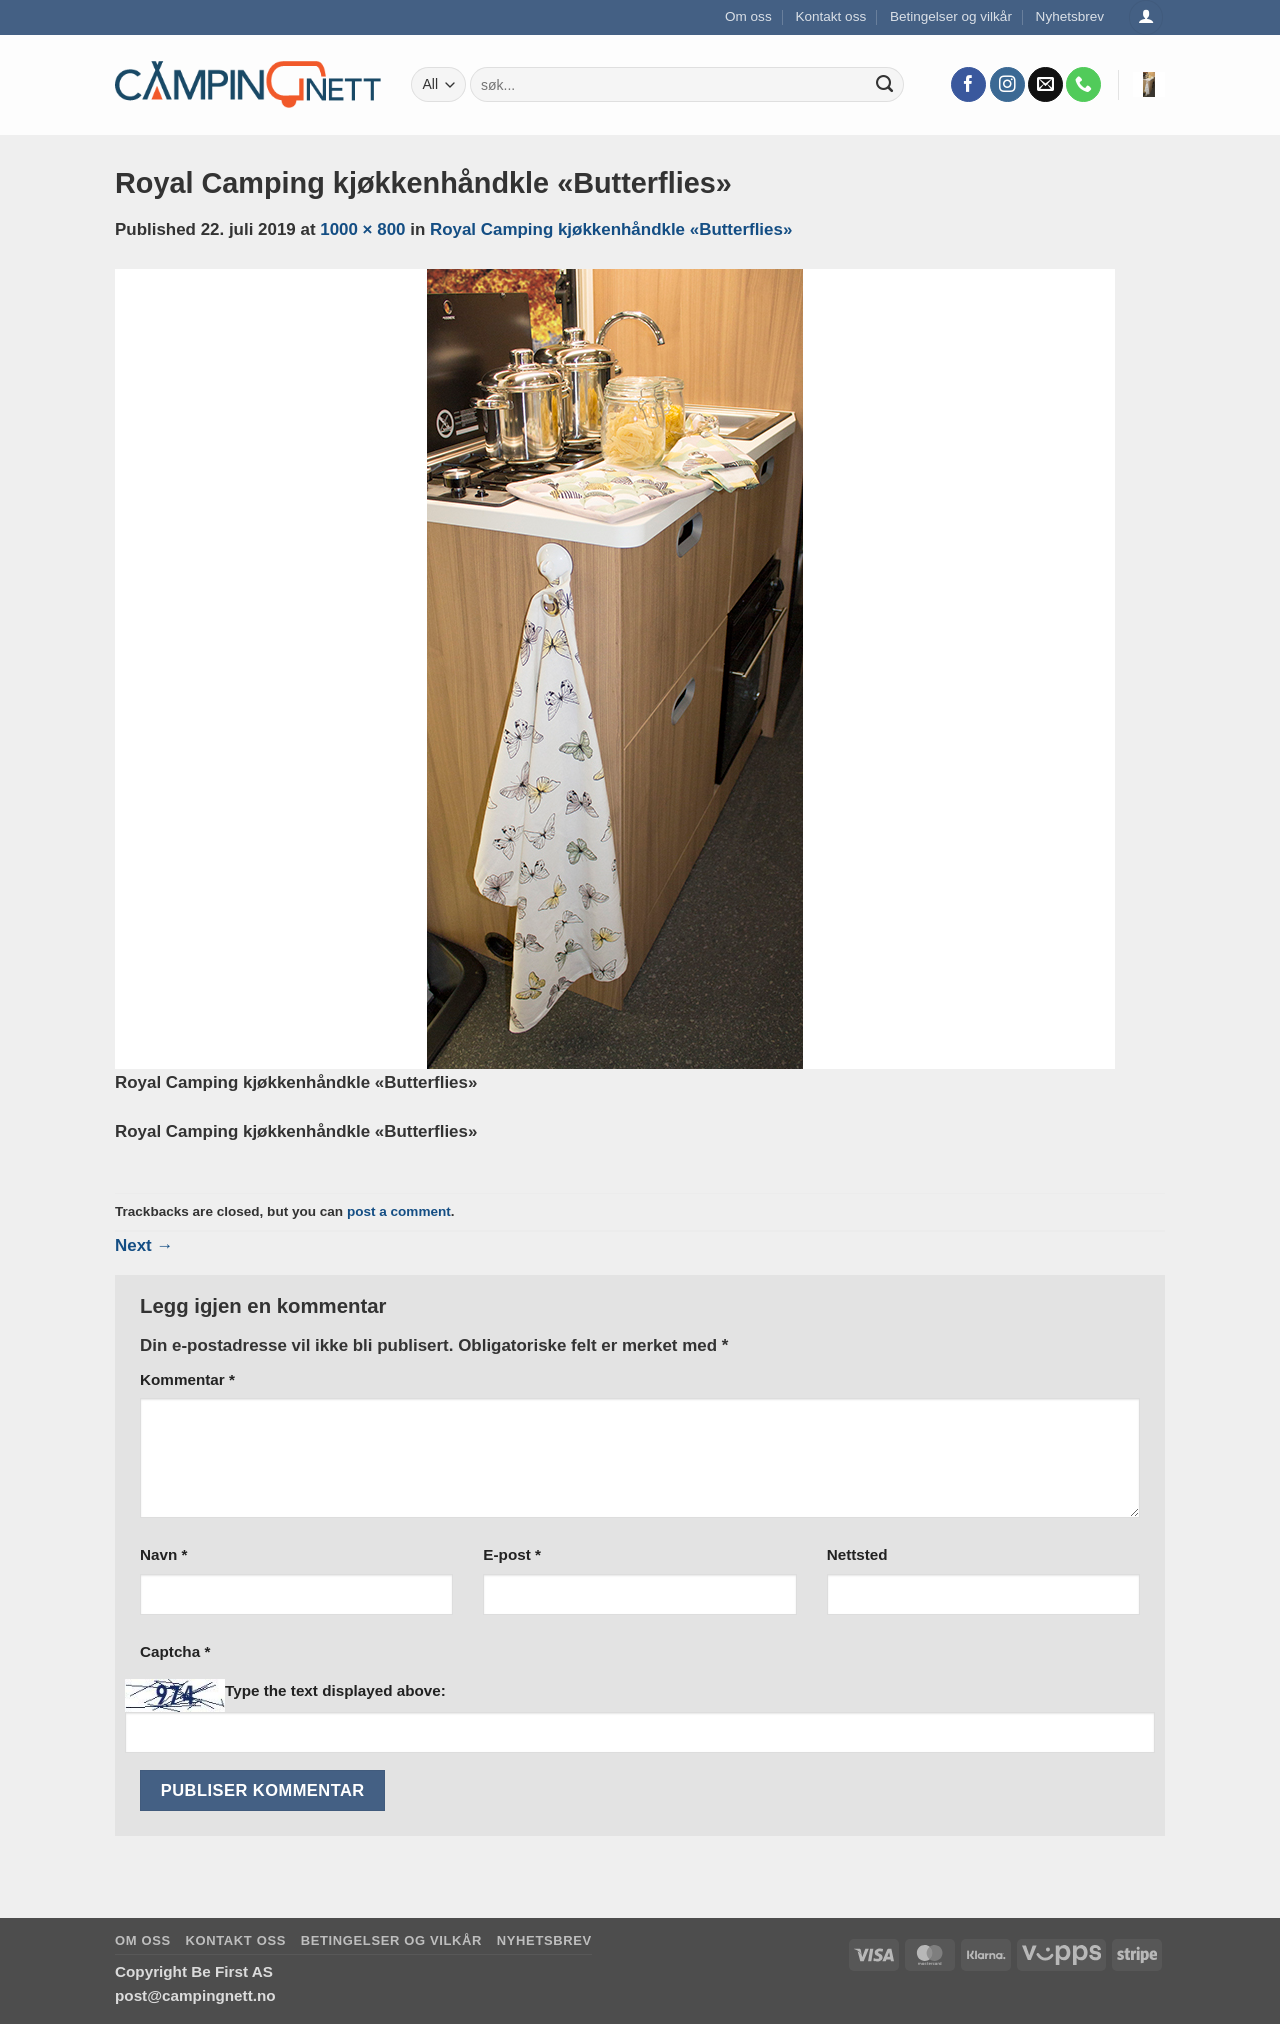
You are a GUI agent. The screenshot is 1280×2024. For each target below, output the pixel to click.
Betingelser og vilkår (951, 16)
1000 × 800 (362, 229)
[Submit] (885, 85)
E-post (512, 1554)
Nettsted (857, 1554)
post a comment (399, 1211)
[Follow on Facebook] (968, 85)
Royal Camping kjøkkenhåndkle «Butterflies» (611, 229)
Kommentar (187, 1379)
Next (144, 1245)
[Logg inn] (1146, 17)
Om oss (748, 16)
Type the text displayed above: (335, 1690)
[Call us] (1083, 85)
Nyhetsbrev (1070, 16)
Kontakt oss (830, 16)
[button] (1149, 85)
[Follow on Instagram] (1007, 85)
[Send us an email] (1045, 85)
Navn (163, 1554)
